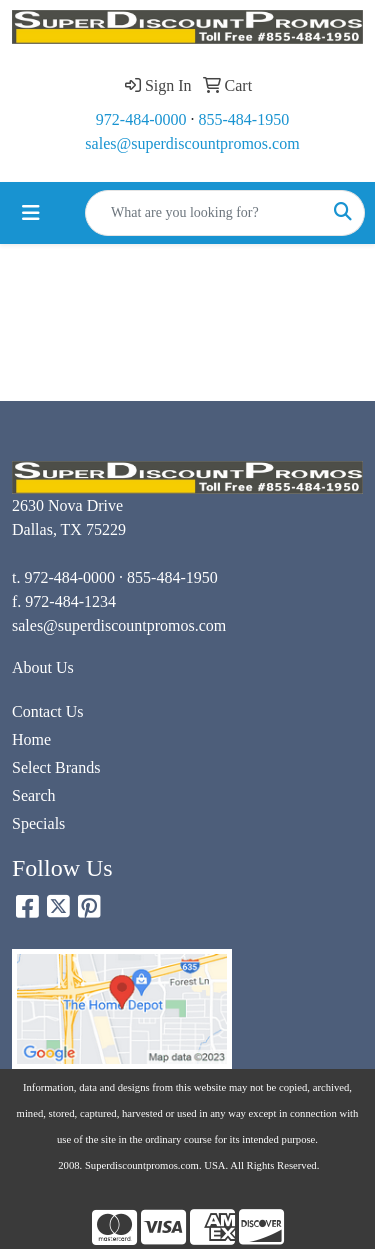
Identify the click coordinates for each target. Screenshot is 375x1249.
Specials (38, 823)
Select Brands (56, 767)
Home (31, 739)
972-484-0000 (141, 119)
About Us (43, 667)
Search (34, 795)
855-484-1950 (244, 119)
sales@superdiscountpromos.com (192, 143)
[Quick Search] (204, 213)
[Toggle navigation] (31, 213)
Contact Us (48, 711)
